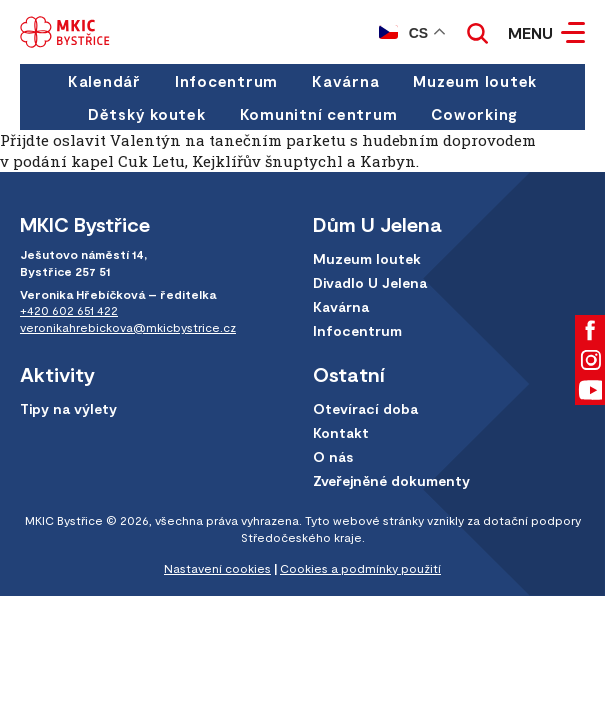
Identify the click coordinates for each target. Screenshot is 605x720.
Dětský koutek (147, 114)
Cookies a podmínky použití (360, 568)
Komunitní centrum (319, 114)
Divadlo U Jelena (370, 282)
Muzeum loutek (475, 81)
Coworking (474, 114)
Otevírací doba (365, 408)
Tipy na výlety (68, 408)
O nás (333, 456)
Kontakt (341, 432)
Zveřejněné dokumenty (391, 480)
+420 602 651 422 (69, 310)
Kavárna (345, 81)
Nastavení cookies (217, 568)
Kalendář (104, 81)
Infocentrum (226, 81)
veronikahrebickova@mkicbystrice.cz (128, 327)
